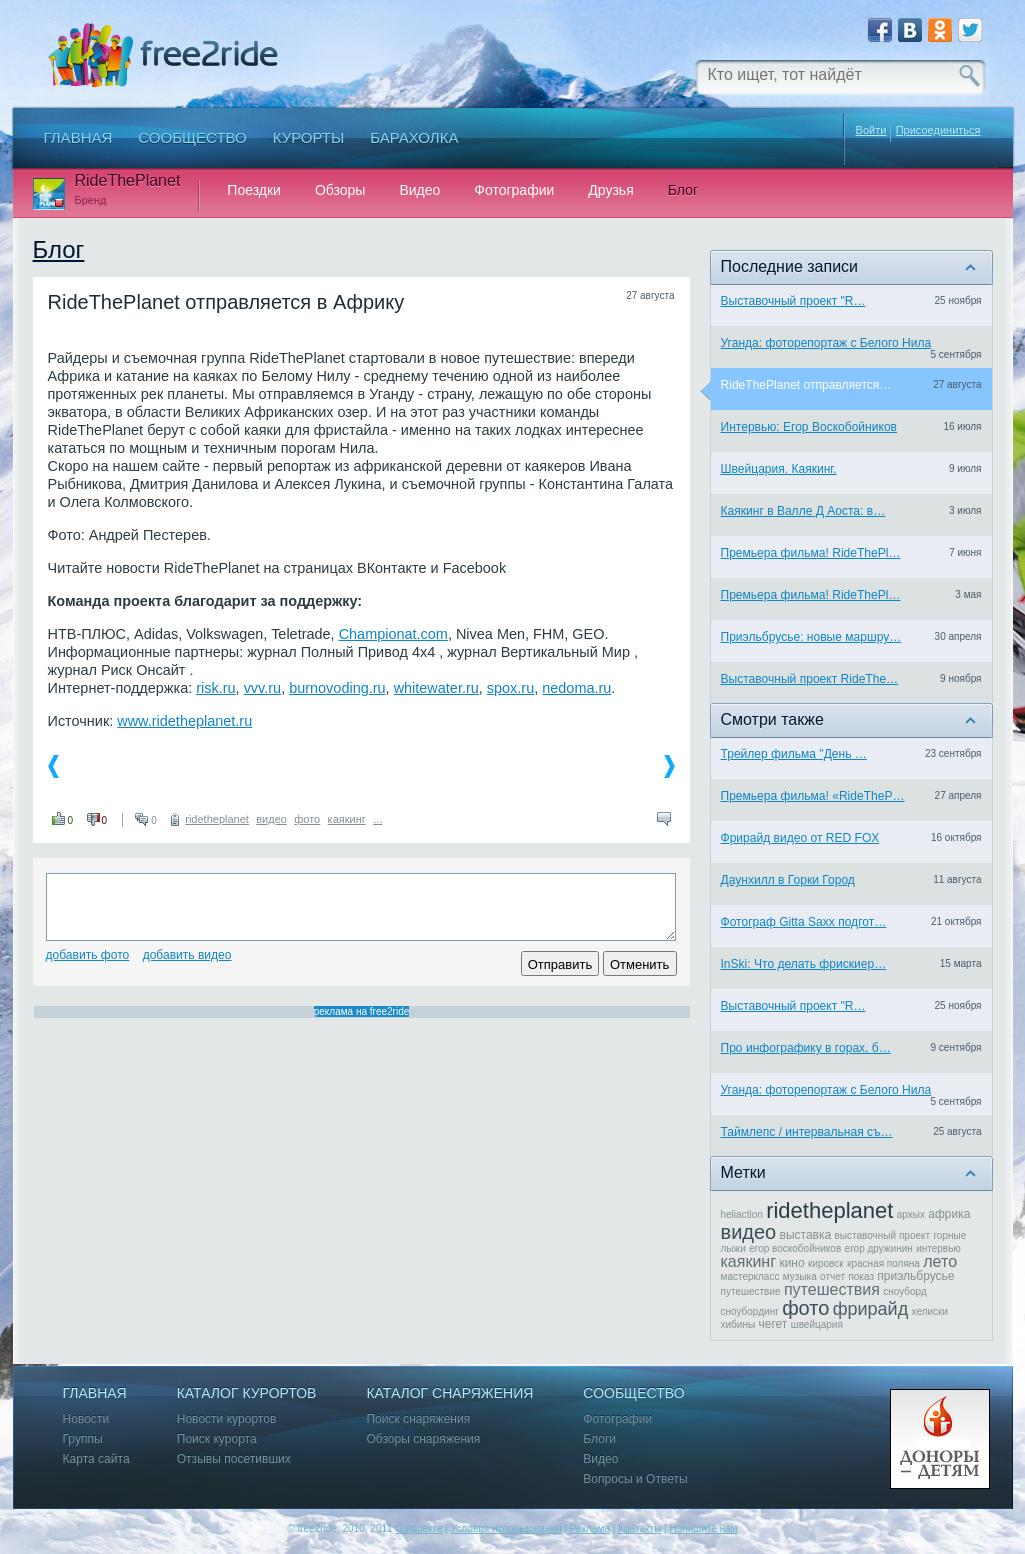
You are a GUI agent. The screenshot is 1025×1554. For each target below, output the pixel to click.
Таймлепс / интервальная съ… (807, 1132)
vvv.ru (262, 688)
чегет (772, 1324)
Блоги (599, 1439)
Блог (683, 190)
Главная (78, 137)
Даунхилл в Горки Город (788, 880)
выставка (806, 1235)
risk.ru (215, 688)
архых (911, 1214)
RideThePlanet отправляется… (806, 385)
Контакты (639, 1528)
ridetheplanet (217, 819)
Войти (871, 130)
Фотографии (514, 190)
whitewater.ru (436, 688)
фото (307, 819)
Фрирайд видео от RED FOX (800, 838)
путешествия (832, 1289)
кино (791, 1263)
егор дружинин (879, 1248)
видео (271, 819)
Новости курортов (227, 1419)
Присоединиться (938, 130)
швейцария (817, 1324)
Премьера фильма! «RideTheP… (813, 796)
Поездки (254, 190)
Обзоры (340, 190)
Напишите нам (703, 1528)
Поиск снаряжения (418, 1419)
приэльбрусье (915, 1276)
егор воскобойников (795, 1248)
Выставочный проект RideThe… (810, 679)
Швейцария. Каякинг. (779, 469)
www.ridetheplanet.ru (184, 721)
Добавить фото (88, 955)
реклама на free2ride (362, 1011)
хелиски (930, 1311)
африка (949, 1214)
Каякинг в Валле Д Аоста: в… (803, 511)
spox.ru (510, 688)
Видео (419, 190)
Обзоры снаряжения (423, 1439)
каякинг (347, 819)
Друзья (610, 190)
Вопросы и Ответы (635, 1479)
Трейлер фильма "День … (794, 754)
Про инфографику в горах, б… (806, 1048)
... (377, 819)
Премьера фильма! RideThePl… (811, 553)
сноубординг (750, 1311)
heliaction (742, 1214)
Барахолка (414, 137)
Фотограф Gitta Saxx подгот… (804, 922)
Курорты (309, 137)
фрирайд (870, 1309)
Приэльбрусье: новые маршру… (811, 637)
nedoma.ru (576, 688)
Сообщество (192, 137)
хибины (738, 1324)
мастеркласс (750, 1276)
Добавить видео (187, 955)
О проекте (418, 1528)
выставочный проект (883, 1235)
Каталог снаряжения (449, 1393)
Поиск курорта (217, 1439)
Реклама (590, 1528)
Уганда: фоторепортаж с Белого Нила (826, 343)
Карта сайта (96, 1459)
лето (940, 1261)
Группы (83, 1439)
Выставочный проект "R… (793, 301)
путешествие (751, 1291)
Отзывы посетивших (234, 1459)
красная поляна (883, 1263)
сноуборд (905, 1291)
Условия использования (506, 1528)
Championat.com (393, 634)
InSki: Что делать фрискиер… (804, 964)
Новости (86, 1419)
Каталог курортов (247, 1393)
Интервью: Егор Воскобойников (809, 427)
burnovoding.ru (337, 688)
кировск (826, 1263)
